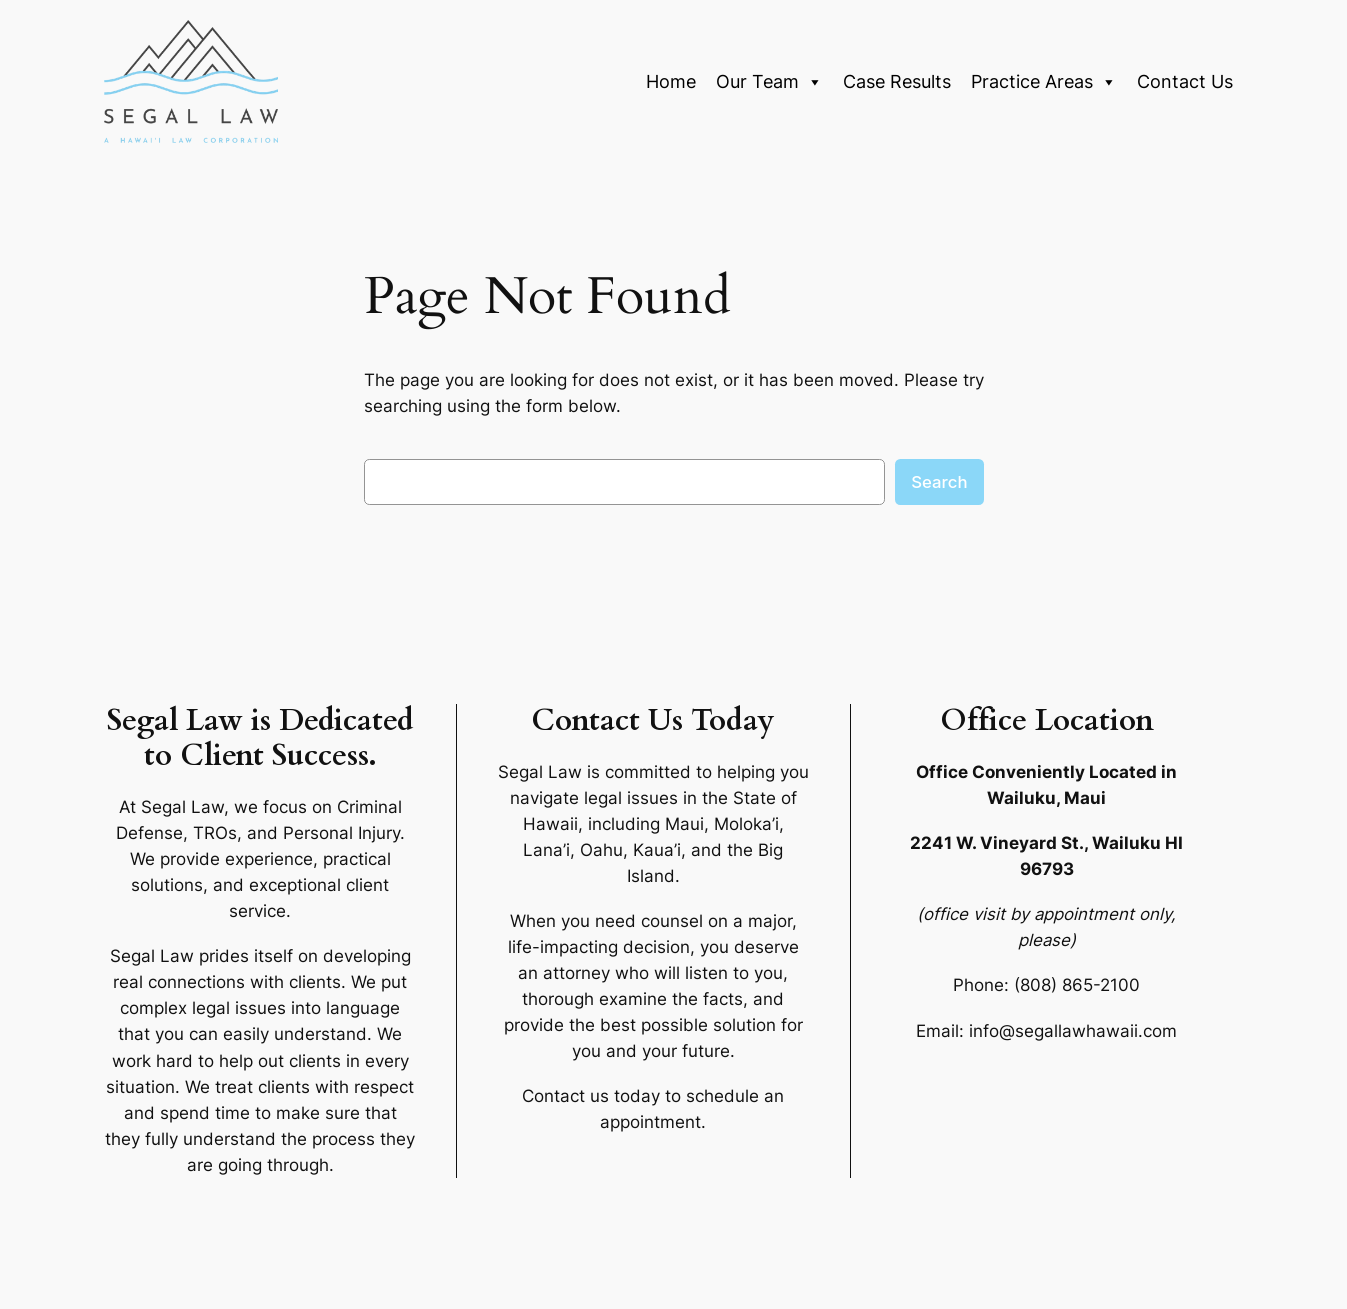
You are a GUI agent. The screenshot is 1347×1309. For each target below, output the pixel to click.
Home (671, 81)
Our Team (769, 82)
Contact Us (1185, 81)
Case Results (897, 81)
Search (939, 482)
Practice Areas (1044, 82)
